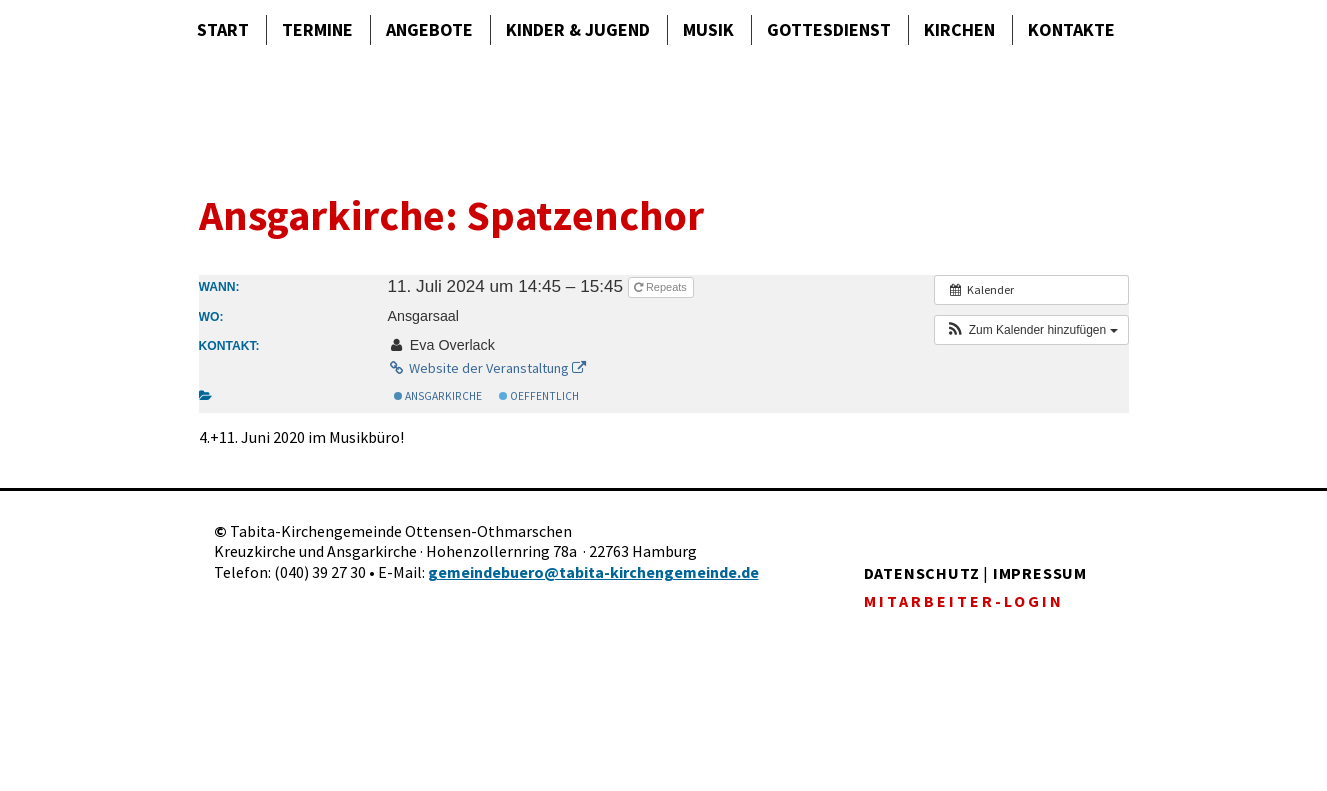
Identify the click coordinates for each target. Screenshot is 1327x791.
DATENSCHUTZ (922, 573)
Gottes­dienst (829, 29)
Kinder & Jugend (578, 29)
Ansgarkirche (438, 396)
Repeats (662, 287)
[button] (1031, 330)
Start (223, 29)
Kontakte (1071, 29)
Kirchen (959, 29)
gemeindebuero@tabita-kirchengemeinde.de (593, 572)
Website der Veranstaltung (486, 368)
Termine (317, 29)
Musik (708, 29)
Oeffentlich (539, 396)
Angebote (429, 29)
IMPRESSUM (1040, 573)
